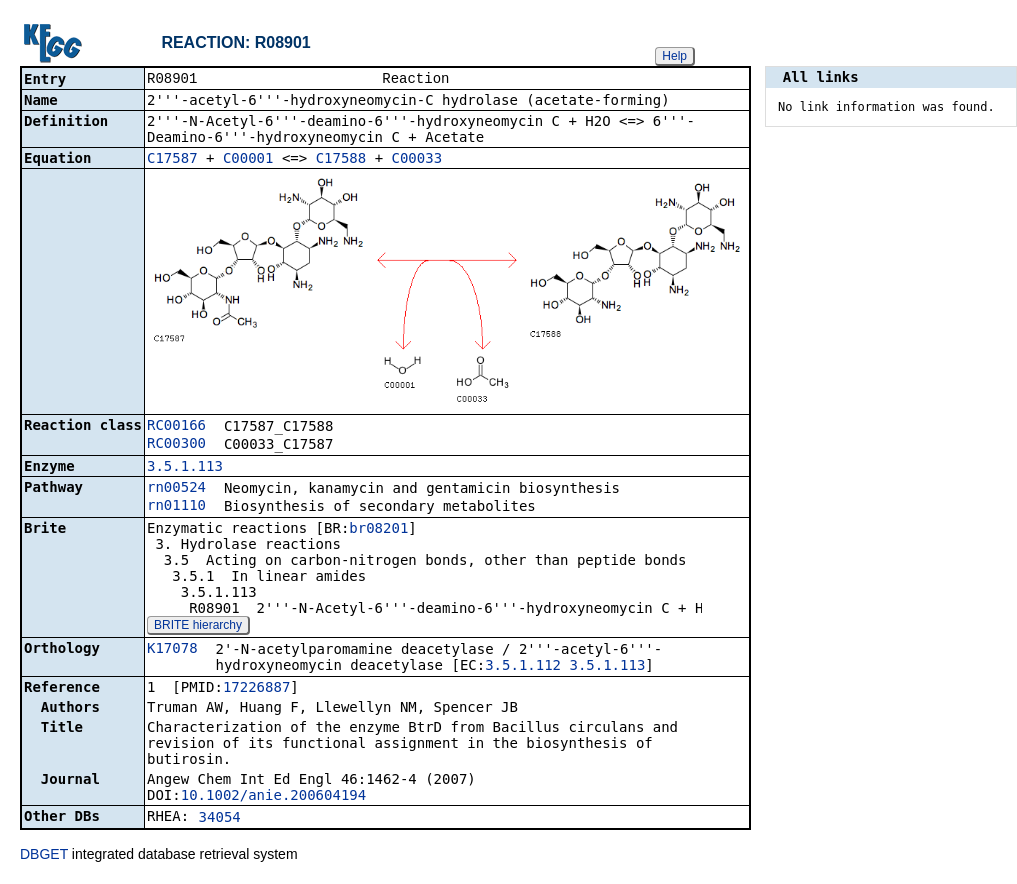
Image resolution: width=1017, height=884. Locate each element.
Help (674, 56)
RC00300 (176, 445)
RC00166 (176, 427)
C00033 (417, 160)
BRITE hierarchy (198, 627)
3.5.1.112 (523, 667)
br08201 (378, 530)
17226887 (256, 689)
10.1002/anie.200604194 (273, 797)
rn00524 (176, 489)
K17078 (172, 650)
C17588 (341, 160)
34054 (220, 819)
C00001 (248, 160)
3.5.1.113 (185, 468)
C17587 (172, 160)
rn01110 (176, 507)
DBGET (44, 856)
